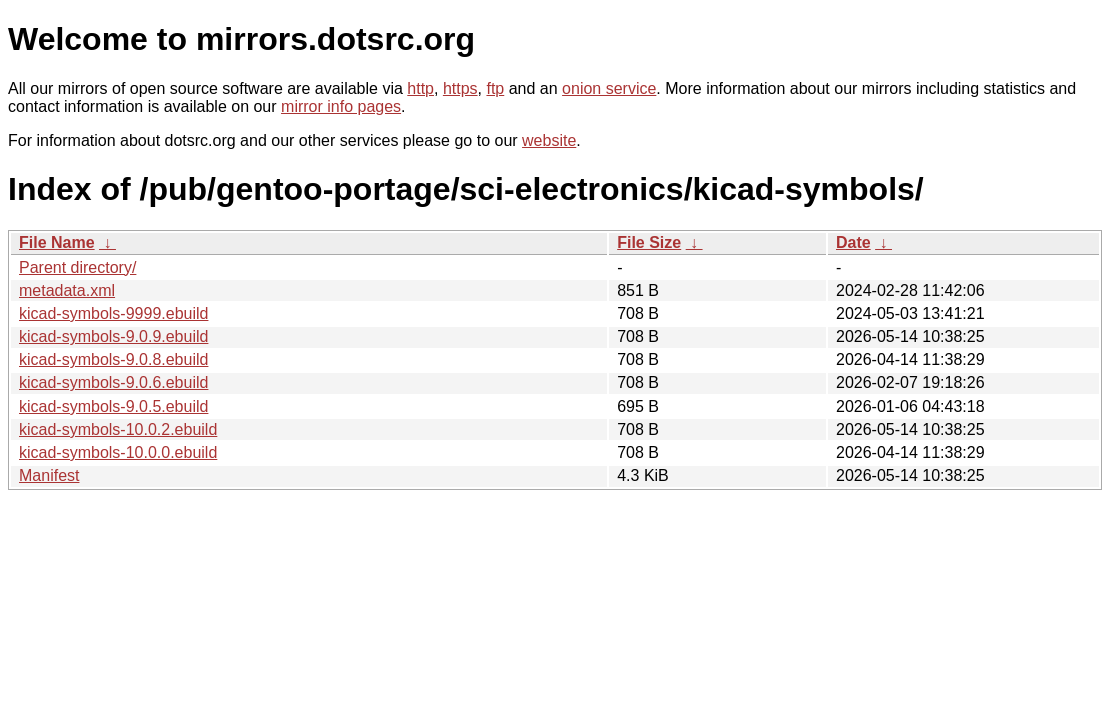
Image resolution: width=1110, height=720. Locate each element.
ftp (495, 88)
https (460, 88)
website (549, 140)
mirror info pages (341, 106)
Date (853, 242)
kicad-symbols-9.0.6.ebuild (113, 382)
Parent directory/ (77, 267)
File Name (57, 242)
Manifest (49, 475)
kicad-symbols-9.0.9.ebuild (113, 336)
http (420, 88)
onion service (609, 88)
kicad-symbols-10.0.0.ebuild (118, 452)
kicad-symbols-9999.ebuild (113, 313)
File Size (649, 242)
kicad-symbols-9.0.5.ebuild (113, 406)
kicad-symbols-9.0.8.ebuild (113, 359)
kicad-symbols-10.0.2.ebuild (118, 429)
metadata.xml (67, 290)
